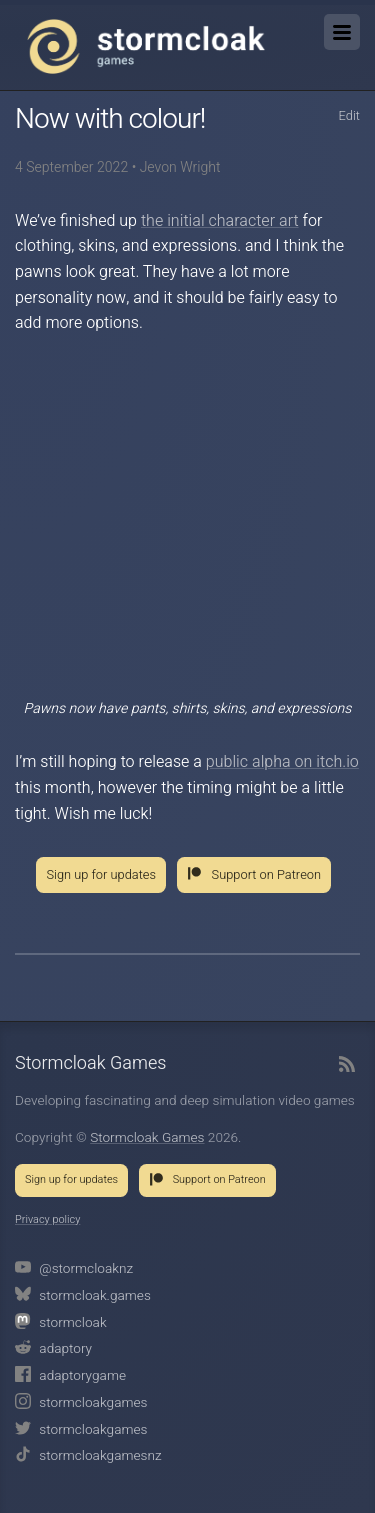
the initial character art (220, 221)
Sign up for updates (101, 875)
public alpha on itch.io (282, 762)
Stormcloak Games (146, 46)
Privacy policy (47, 1220)
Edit (349, 116)
